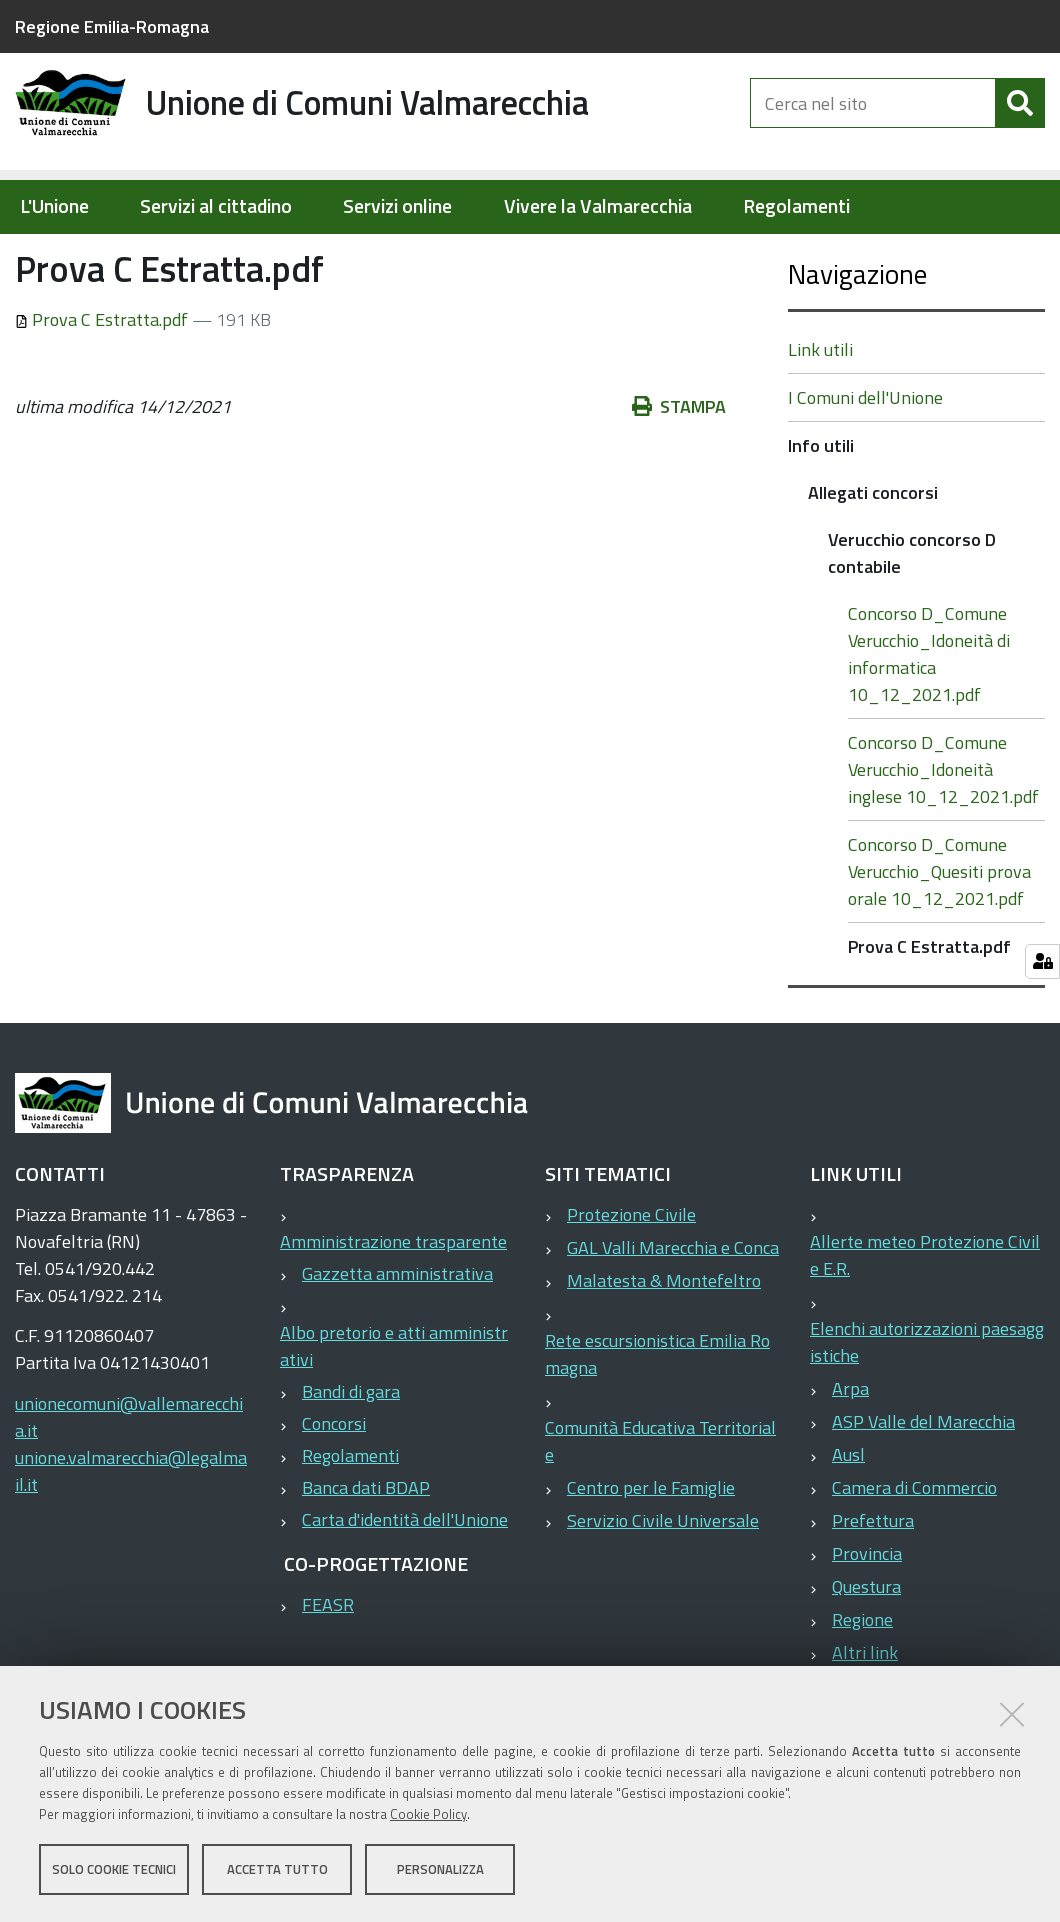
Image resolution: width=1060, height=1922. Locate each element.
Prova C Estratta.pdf (103, 383)
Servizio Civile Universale (663, 1584)
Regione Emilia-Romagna (112, 26)
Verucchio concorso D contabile (598, 256)
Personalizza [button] (440, 1870)
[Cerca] (1020, 118)
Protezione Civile (631, 1278)
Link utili (820, 413)
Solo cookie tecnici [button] (114, 1870)
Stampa (679, 470)
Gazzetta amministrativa (397, 1337)
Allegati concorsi (402, 256)
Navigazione (857, 337)
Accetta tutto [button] (277, 1870)
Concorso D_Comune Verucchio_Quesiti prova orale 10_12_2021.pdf (939, 935)
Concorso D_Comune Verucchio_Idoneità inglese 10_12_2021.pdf (943, 833)
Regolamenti (796, 206)
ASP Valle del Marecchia (923, 1485)
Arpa (850, 1452)
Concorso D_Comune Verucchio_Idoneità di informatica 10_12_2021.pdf (929, 718)
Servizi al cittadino (216, 206)
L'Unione (54, 206)
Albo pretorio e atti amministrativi (394, 1410)
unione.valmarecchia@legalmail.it (131, 1535)
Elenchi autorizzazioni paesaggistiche (927, 1406)
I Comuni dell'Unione (865, 461)
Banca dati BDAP (366, 1551)
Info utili (290, 256)
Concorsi (334, 1487)
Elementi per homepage (142, 256)
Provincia (867, 1617)
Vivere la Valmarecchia (598, 206)
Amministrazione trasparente (393, 1305)
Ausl (848, 1518)
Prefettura (873, 1584)
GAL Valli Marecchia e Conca (673, 1311)
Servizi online (397, 206)
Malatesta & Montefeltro (664, 1344)
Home (28, 256)
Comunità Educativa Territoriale (660, 1505)
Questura (866, 1650)
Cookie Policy (428, 1815)
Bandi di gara (351, 1455)
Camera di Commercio (914, 1551)
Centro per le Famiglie (651, 1551)
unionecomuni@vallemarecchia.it (129, 1481)
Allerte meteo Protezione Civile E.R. (925, 1319)
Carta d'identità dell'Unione (405, 1583)
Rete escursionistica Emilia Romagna (657, 1418)
